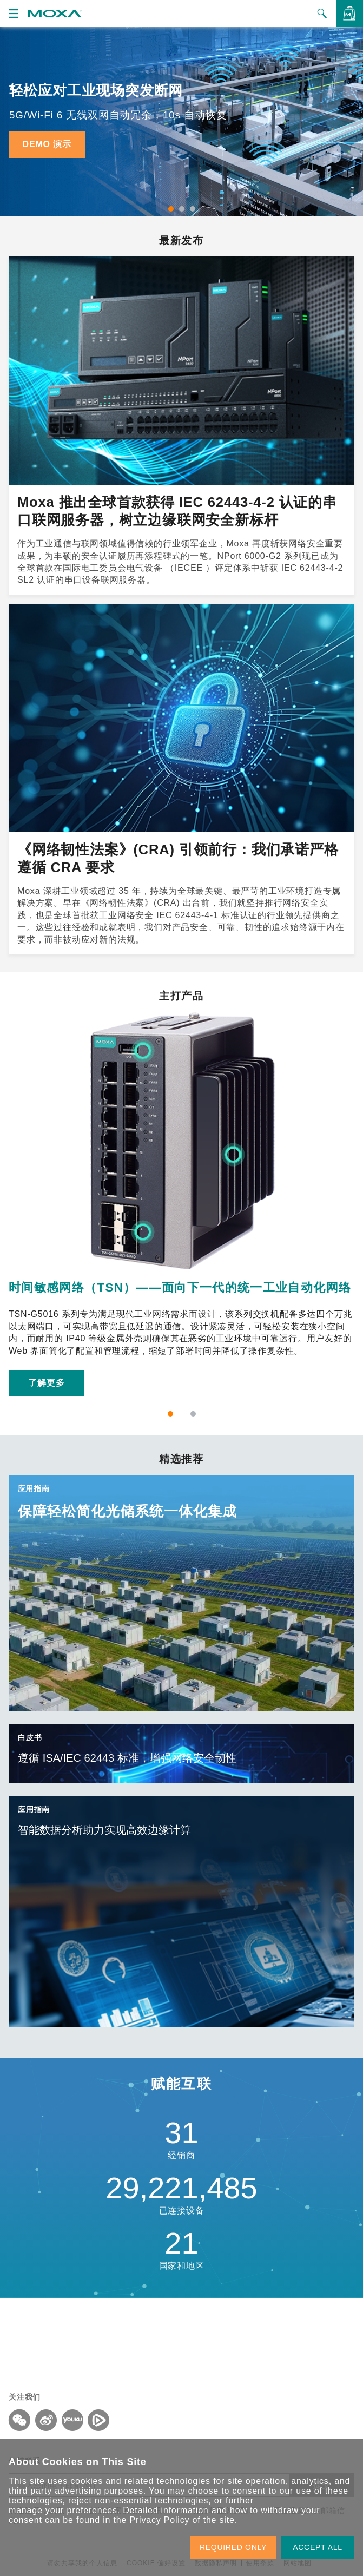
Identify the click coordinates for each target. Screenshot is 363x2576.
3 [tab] (192, 209)
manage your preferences (63, 2510)
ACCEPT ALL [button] (317, 2547)
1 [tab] (171, 209)
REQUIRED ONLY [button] (233, 2547)
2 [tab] (181, 209)
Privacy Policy (159, 2520)
